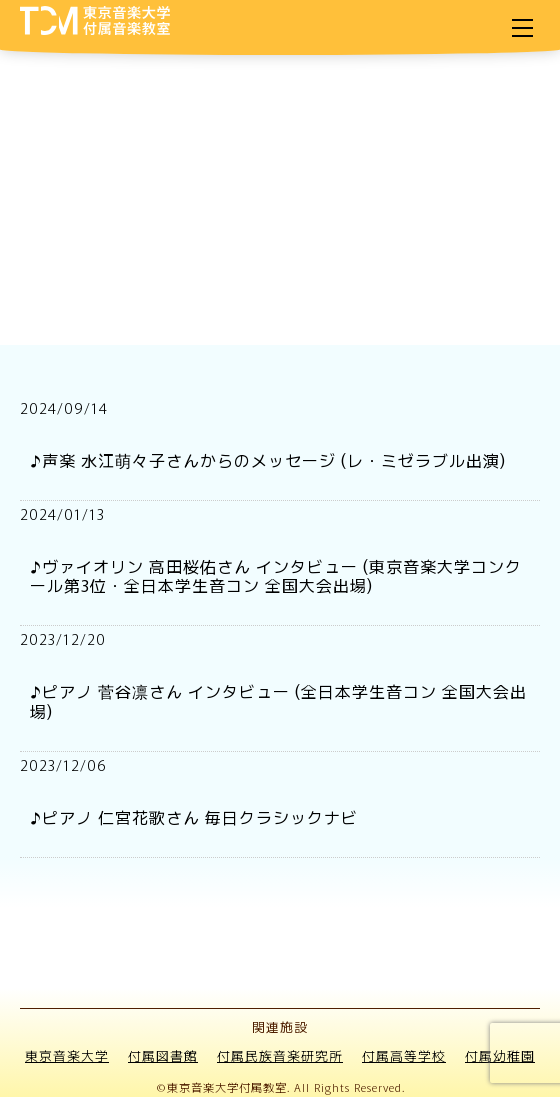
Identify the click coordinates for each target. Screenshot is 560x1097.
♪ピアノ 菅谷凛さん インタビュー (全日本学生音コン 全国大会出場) (278, 700)
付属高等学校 (404, 1055)
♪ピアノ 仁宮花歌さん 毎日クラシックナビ (194, 817)
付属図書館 (163, 1055)
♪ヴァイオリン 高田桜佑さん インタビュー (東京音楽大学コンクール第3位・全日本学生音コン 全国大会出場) (276, 575)
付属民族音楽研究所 (280, 1055)
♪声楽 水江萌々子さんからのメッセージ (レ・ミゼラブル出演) (268, 460)
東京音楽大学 (67, 1055)
